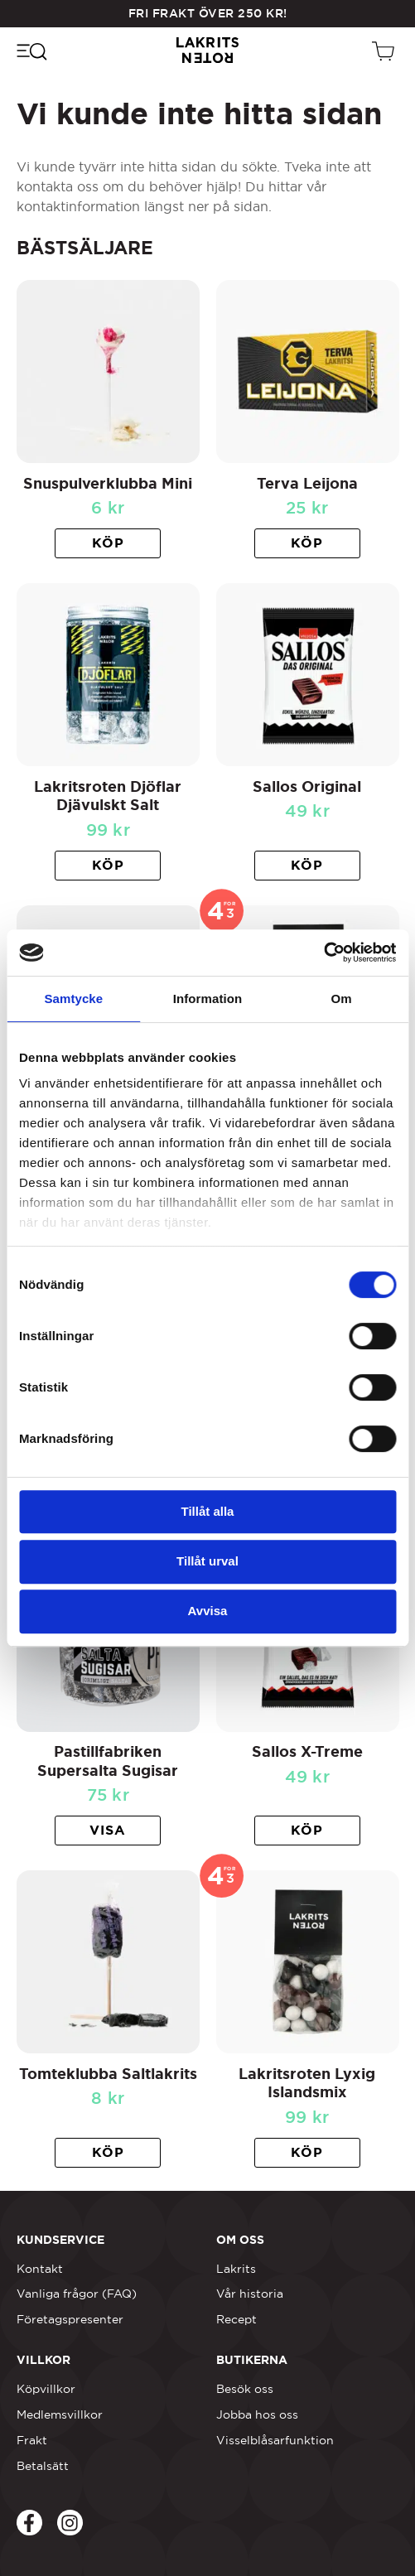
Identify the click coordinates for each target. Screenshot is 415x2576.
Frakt (32, 2440)
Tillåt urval (207, 1561)
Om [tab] (341, 998)
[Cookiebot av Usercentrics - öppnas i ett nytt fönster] (323, 952)
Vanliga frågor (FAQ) (77, 2293)
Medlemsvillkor (60, 2414)
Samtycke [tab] (73, 998)
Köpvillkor (46, 2388)
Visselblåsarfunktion (275, 2440)
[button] (108, 543)
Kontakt (40, 2268)
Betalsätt (43, 2465)
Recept (236, 2319)
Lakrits (236, 2268)
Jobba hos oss (257, 2414)
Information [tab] (208, 998)
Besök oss (244, 2388)
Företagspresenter (70, 2319)
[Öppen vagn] (385, 50)
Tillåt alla (207, 1511)
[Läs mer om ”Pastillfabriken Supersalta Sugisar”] (108, 1830)
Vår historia (249, 2293)
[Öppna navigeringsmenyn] (31, 50)
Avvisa (208, 1611)
